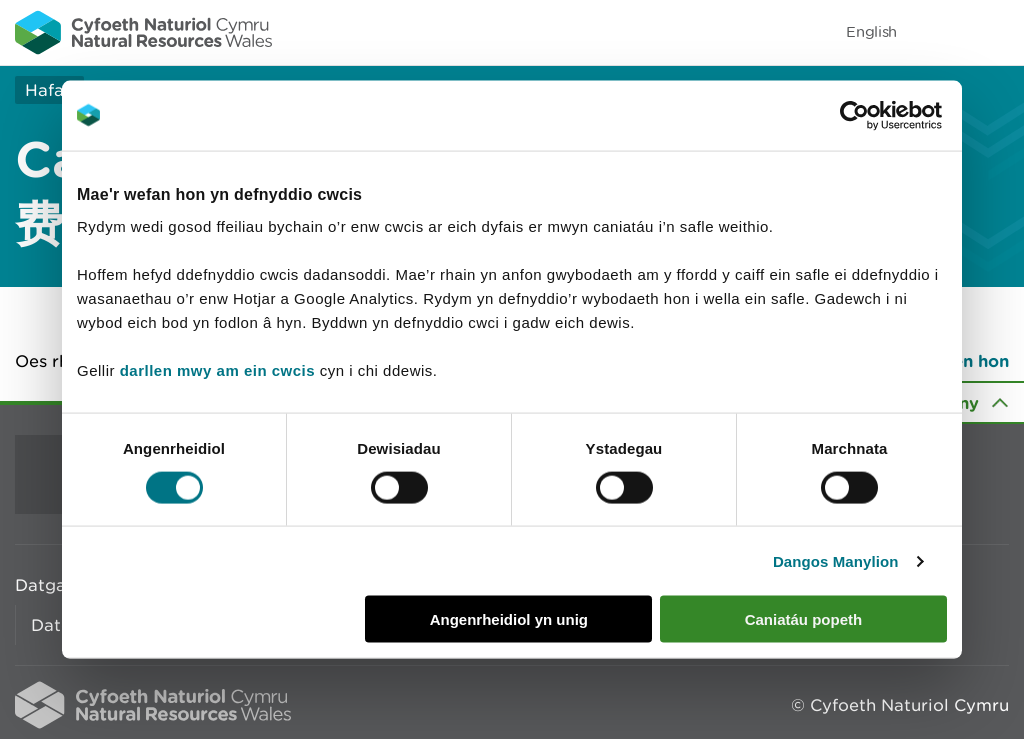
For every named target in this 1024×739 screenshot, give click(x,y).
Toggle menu (996, 32)
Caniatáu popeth (804, 619)
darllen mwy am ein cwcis (217, 370)
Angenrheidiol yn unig (509, 619)
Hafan (49, 90)
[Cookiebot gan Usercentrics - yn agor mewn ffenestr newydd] (889, 115)
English (871, 31)
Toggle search (940, 32)
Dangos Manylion (836, 560)
